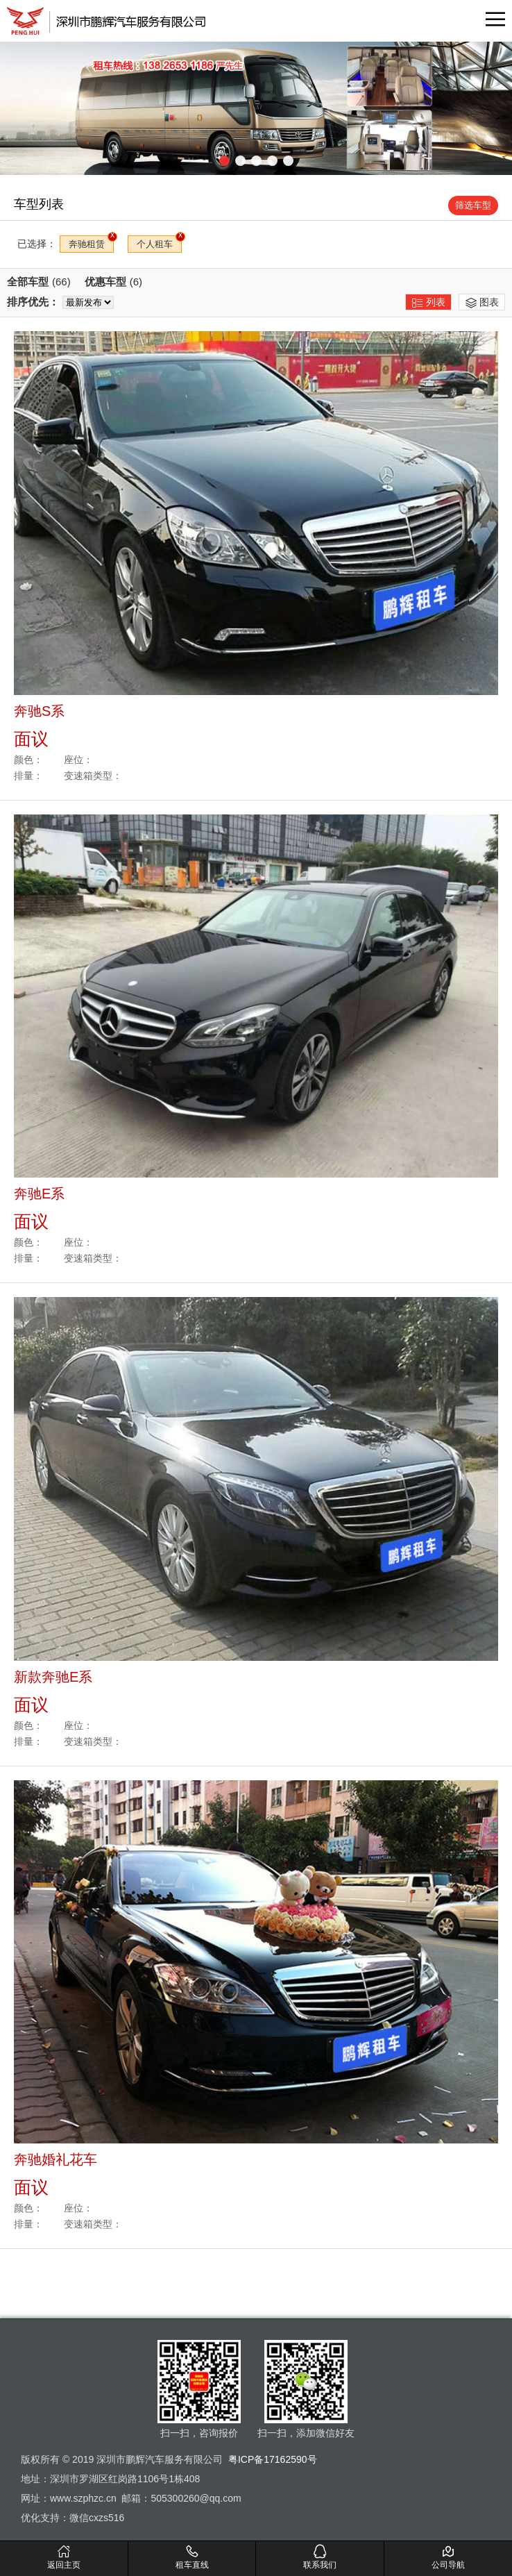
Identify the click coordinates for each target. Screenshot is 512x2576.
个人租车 (155, 244)
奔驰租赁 (87, 244)
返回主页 (64, 2556)
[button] (224, 161)
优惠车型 (113, 281)
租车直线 (192, 2556)
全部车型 (39, 281)
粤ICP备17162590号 (272, 2459)
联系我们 (320, 2556)
